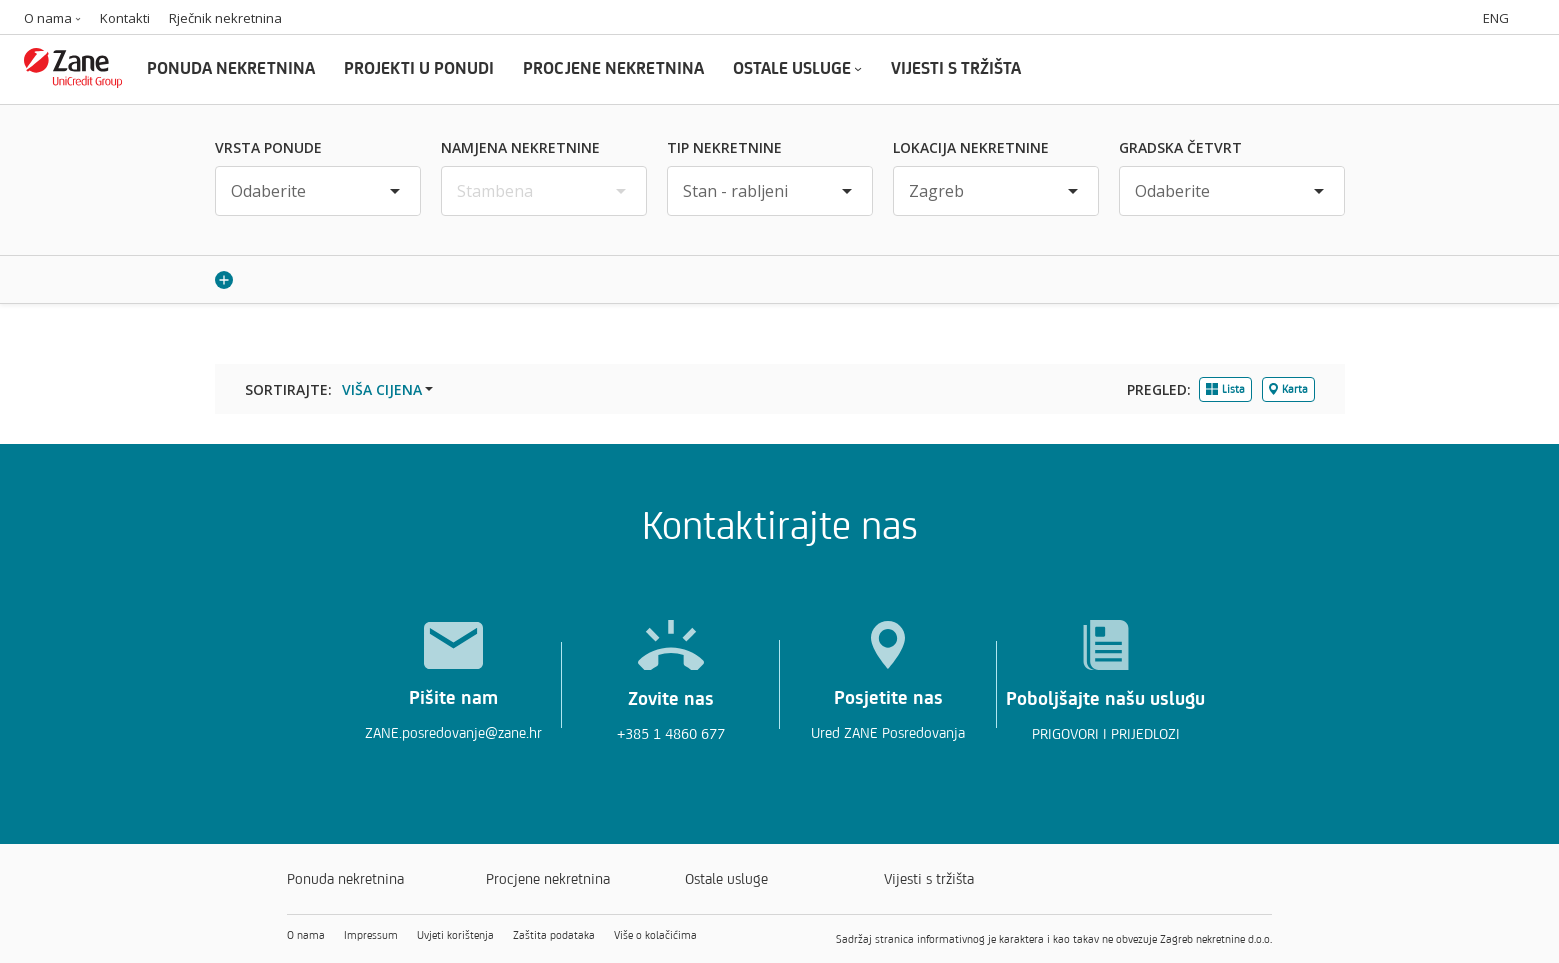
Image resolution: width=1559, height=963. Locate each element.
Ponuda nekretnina (345, 878)
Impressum (371, 935)
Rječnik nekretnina (225, 18)
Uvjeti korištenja (455, 935)
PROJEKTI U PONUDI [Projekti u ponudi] (419, 67)
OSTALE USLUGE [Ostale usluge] (797, 67)
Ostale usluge (726, 878)
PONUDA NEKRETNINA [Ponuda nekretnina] (231, 67)
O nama (52, 18)
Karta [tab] (1288, 389)
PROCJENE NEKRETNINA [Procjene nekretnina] (613, 67)
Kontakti (125, 18)
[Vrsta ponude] (318, 191)
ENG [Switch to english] (1496, 18)
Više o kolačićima (655, 935)
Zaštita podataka (554, 935)
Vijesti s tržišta (929, 878)
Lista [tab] (1225, 389)
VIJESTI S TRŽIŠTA (956, 67)
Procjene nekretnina (548, 878)
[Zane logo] (73, 81)
